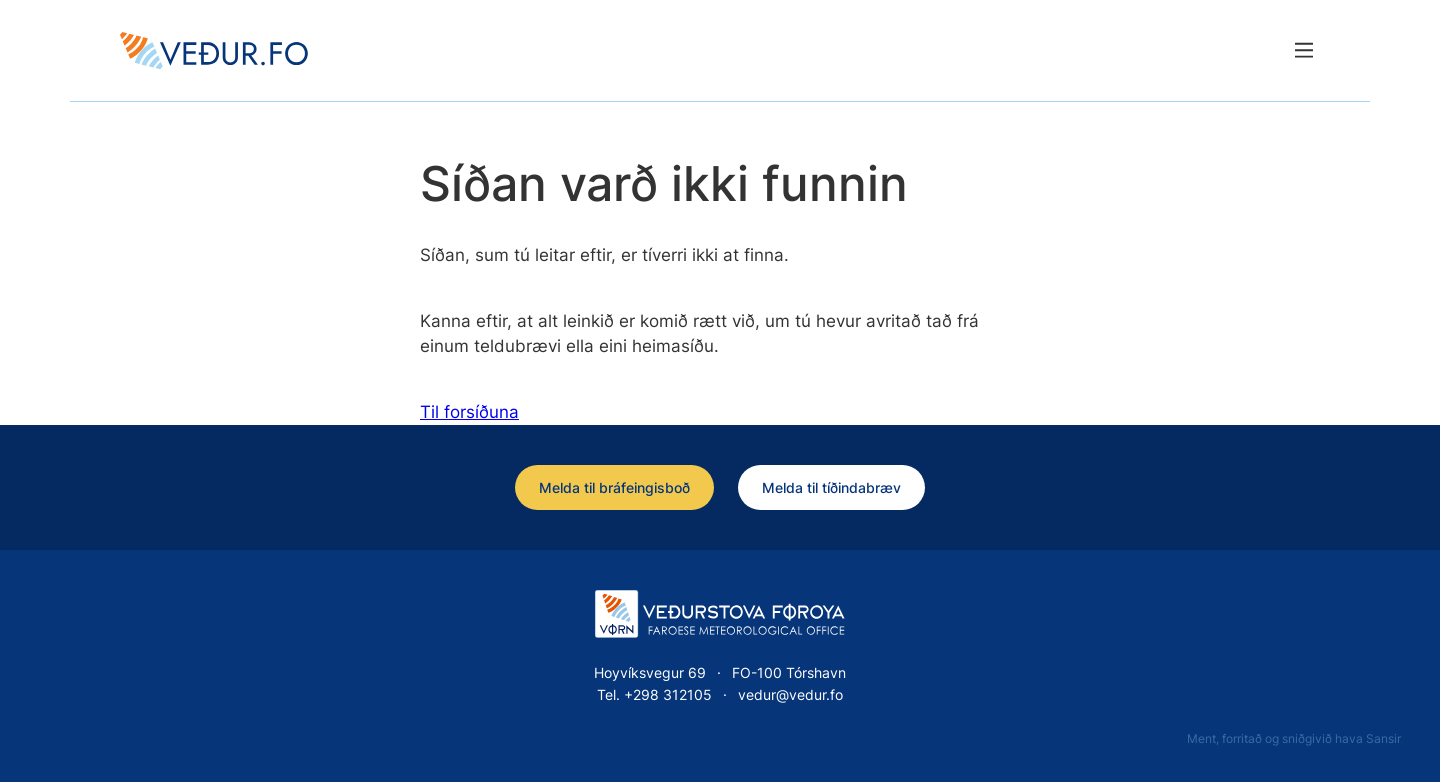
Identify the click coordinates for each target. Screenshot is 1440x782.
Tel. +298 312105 (654, 694)
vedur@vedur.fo (790, 694)
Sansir (1383, 738)
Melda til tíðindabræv (831, 487)
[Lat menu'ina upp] (1303, 50)
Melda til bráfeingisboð (614, 487)
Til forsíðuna (469, 412)
